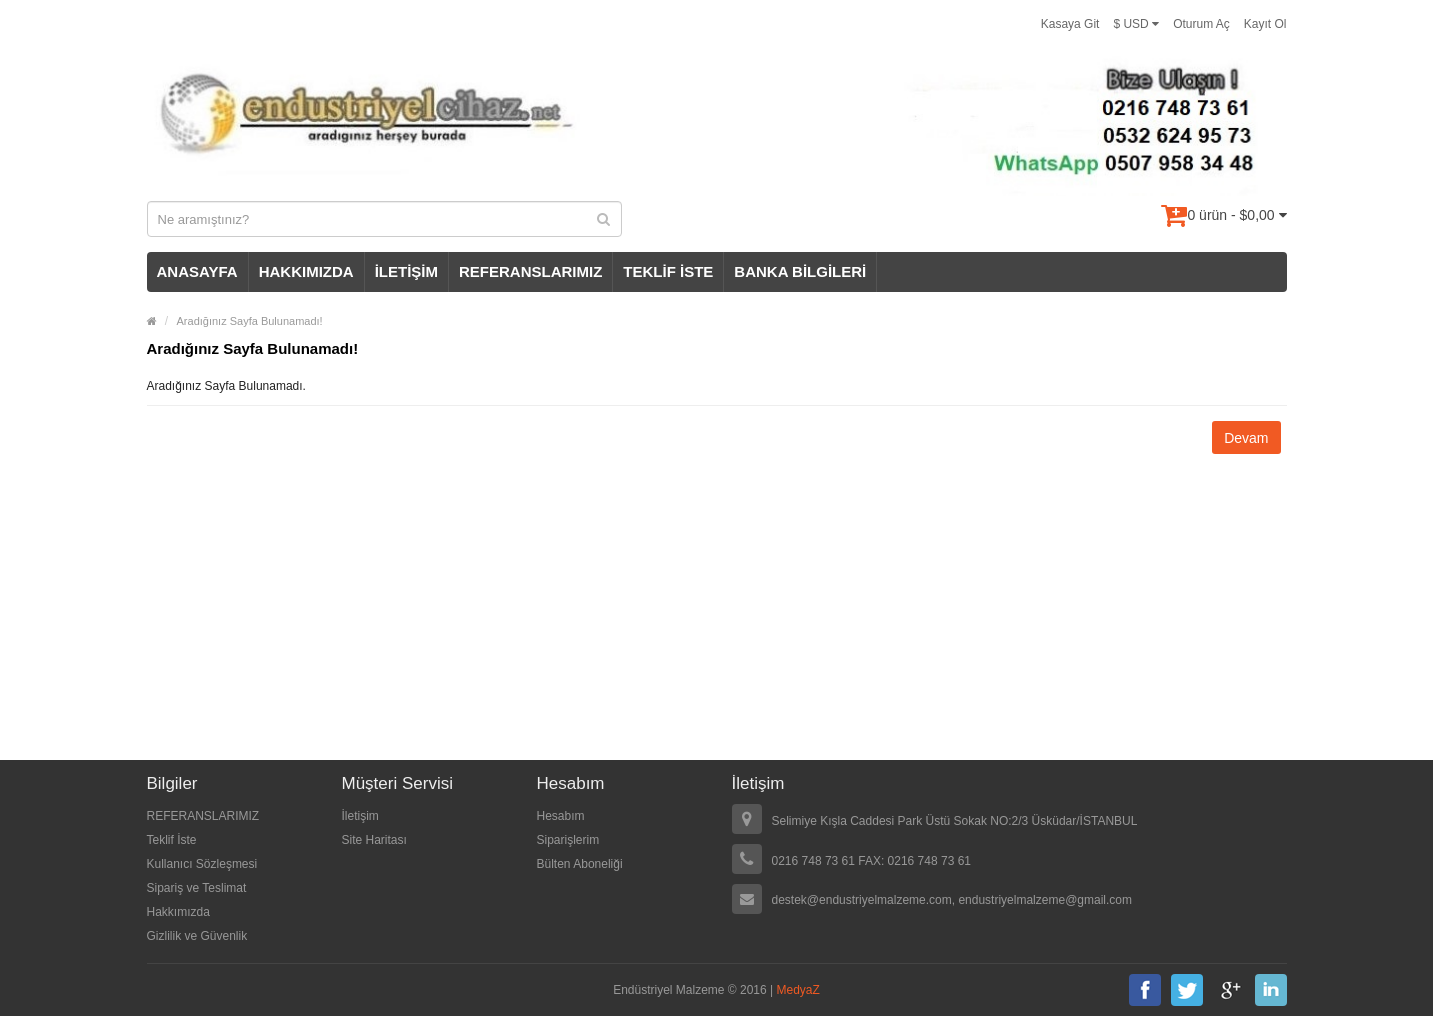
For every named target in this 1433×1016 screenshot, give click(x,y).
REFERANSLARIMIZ (530, 271)
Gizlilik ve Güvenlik (197, 936)
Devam (1246, 438)
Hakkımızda (178, 912)
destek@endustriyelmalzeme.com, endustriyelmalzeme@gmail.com (952, 900)
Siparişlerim (568, 840)
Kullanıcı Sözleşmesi (202, 864)
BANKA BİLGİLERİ (800, 271)
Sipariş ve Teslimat (197, 888)
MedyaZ (798, 990)
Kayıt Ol (1265, 24)
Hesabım (561, 816)
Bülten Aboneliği (580, 864)
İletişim (360, 816)
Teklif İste (172, 840)
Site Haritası (374, 840)
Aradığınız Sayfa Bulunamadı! (250, 321)
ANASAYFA (197, 271)
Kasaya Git (1070, 24)
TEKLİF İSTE (668, 271)
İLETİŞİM (406, 271)
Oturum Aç (1201, 24)
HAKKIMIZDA (306, 271)
